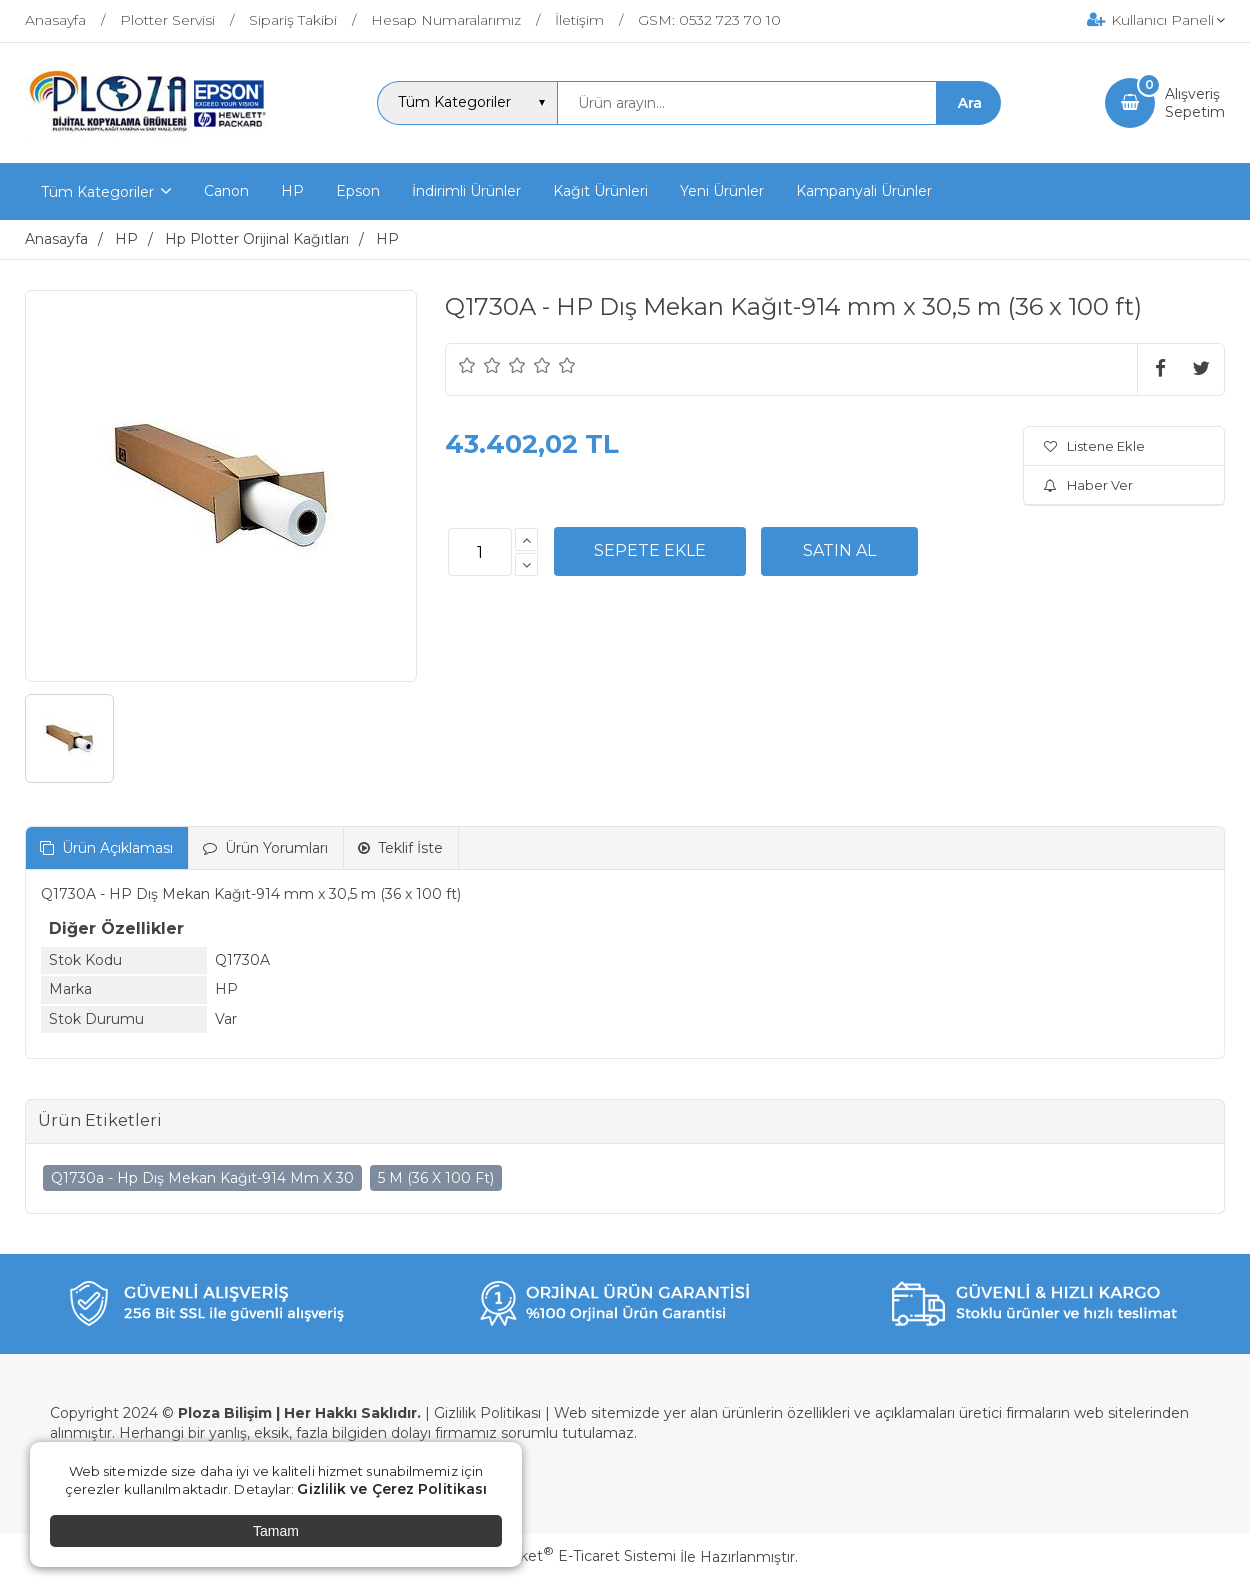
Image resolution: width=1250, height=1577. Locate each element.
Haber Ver (1088, 485)
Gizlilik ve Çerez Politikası (392, 1489)
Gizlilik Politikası (487, 1413)
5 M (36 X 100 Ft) (436, 1178)
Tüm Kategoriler (97, 192)
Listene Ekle (1094, 446)
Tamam (276, 1531)
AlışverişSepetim (1195, 103)
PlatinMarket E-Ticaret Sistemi (564, 1556)
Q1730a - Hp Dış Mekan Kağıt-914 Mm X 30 (202, 1178)
